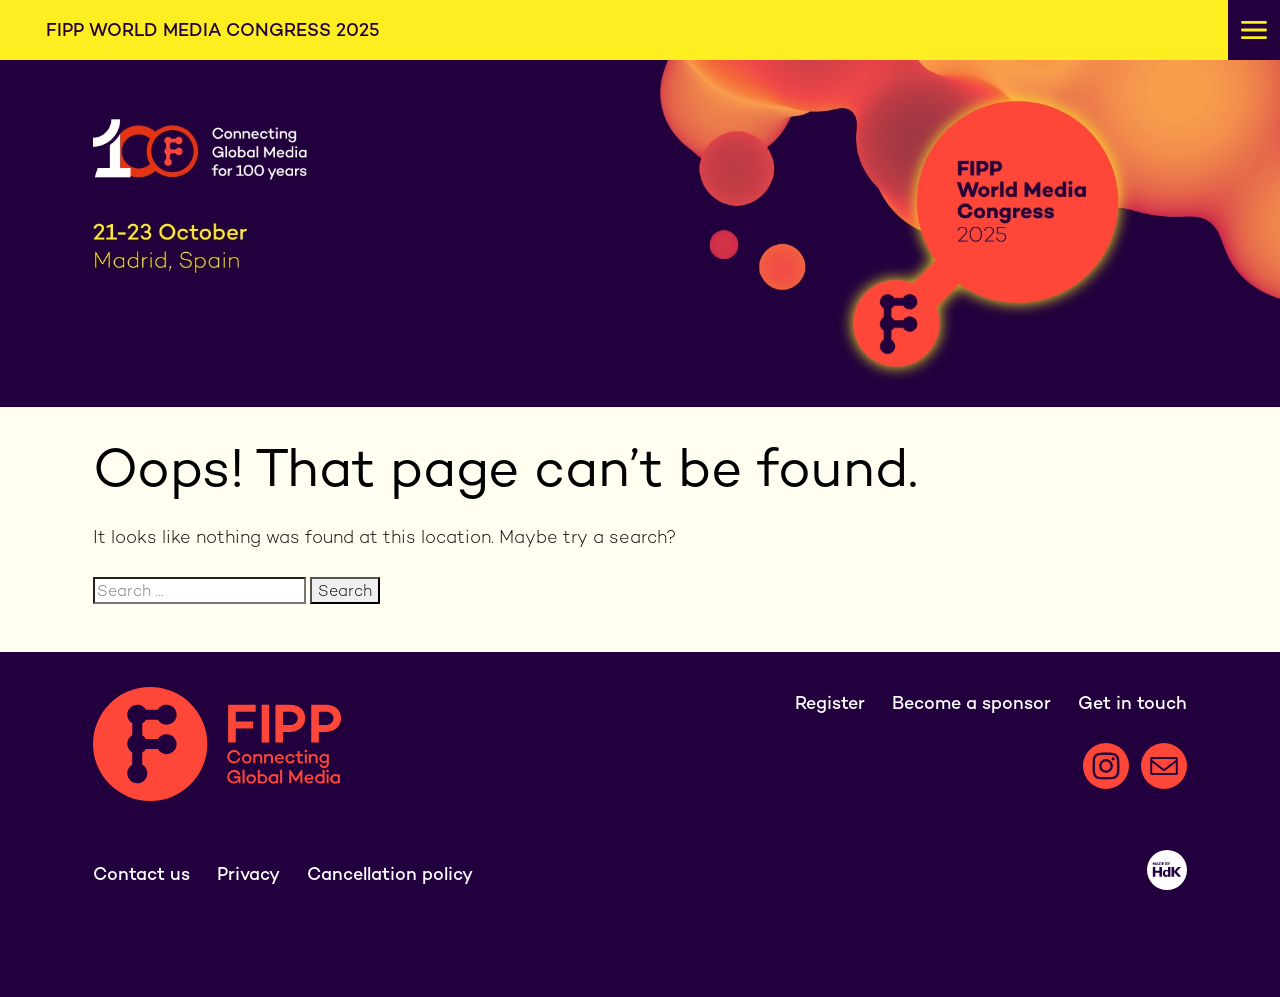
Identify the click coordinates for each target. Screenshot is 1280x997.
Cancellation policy (390, 873)
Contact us (141, 873)
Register (830, 702)
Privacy (248, 873)
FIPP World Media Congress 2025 (213, 29)
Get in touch (1132, 702)
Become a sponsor (971, 702)
